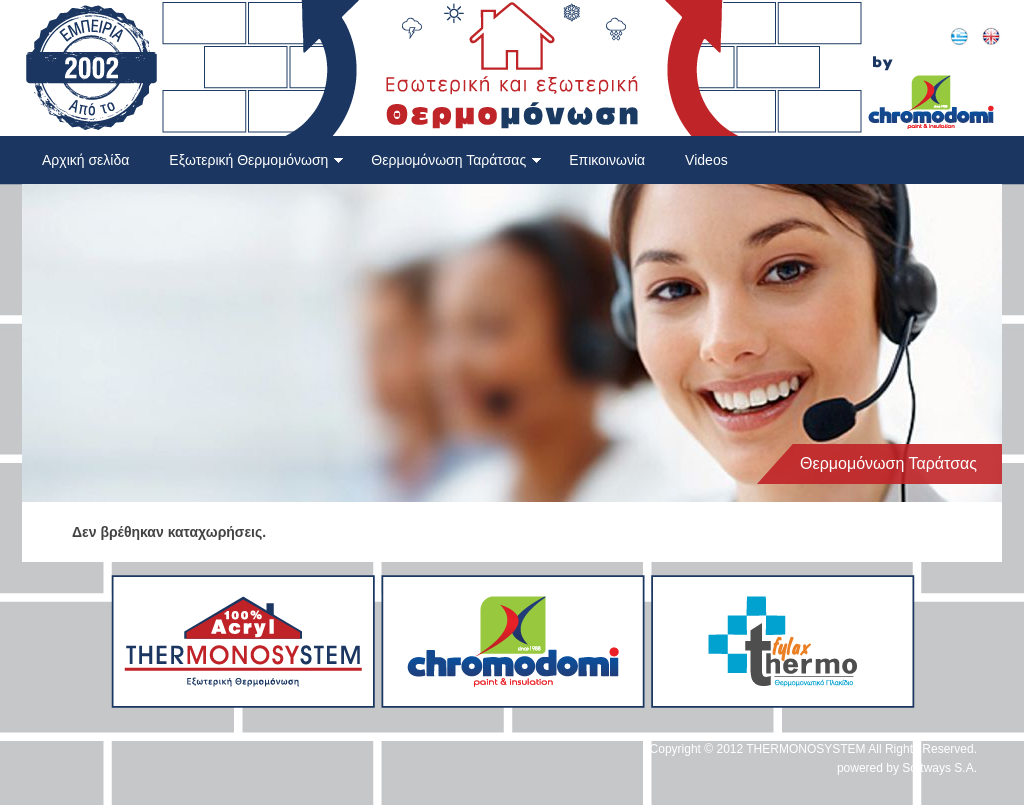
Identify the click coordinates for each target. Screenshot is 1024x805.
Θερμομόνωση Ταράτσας (456, 160)
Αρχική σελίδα (85, 160)
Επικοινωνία (607, 160)
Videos (706, 160)
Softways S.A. (939, 768)
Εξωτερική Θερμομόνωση (256, 160)
